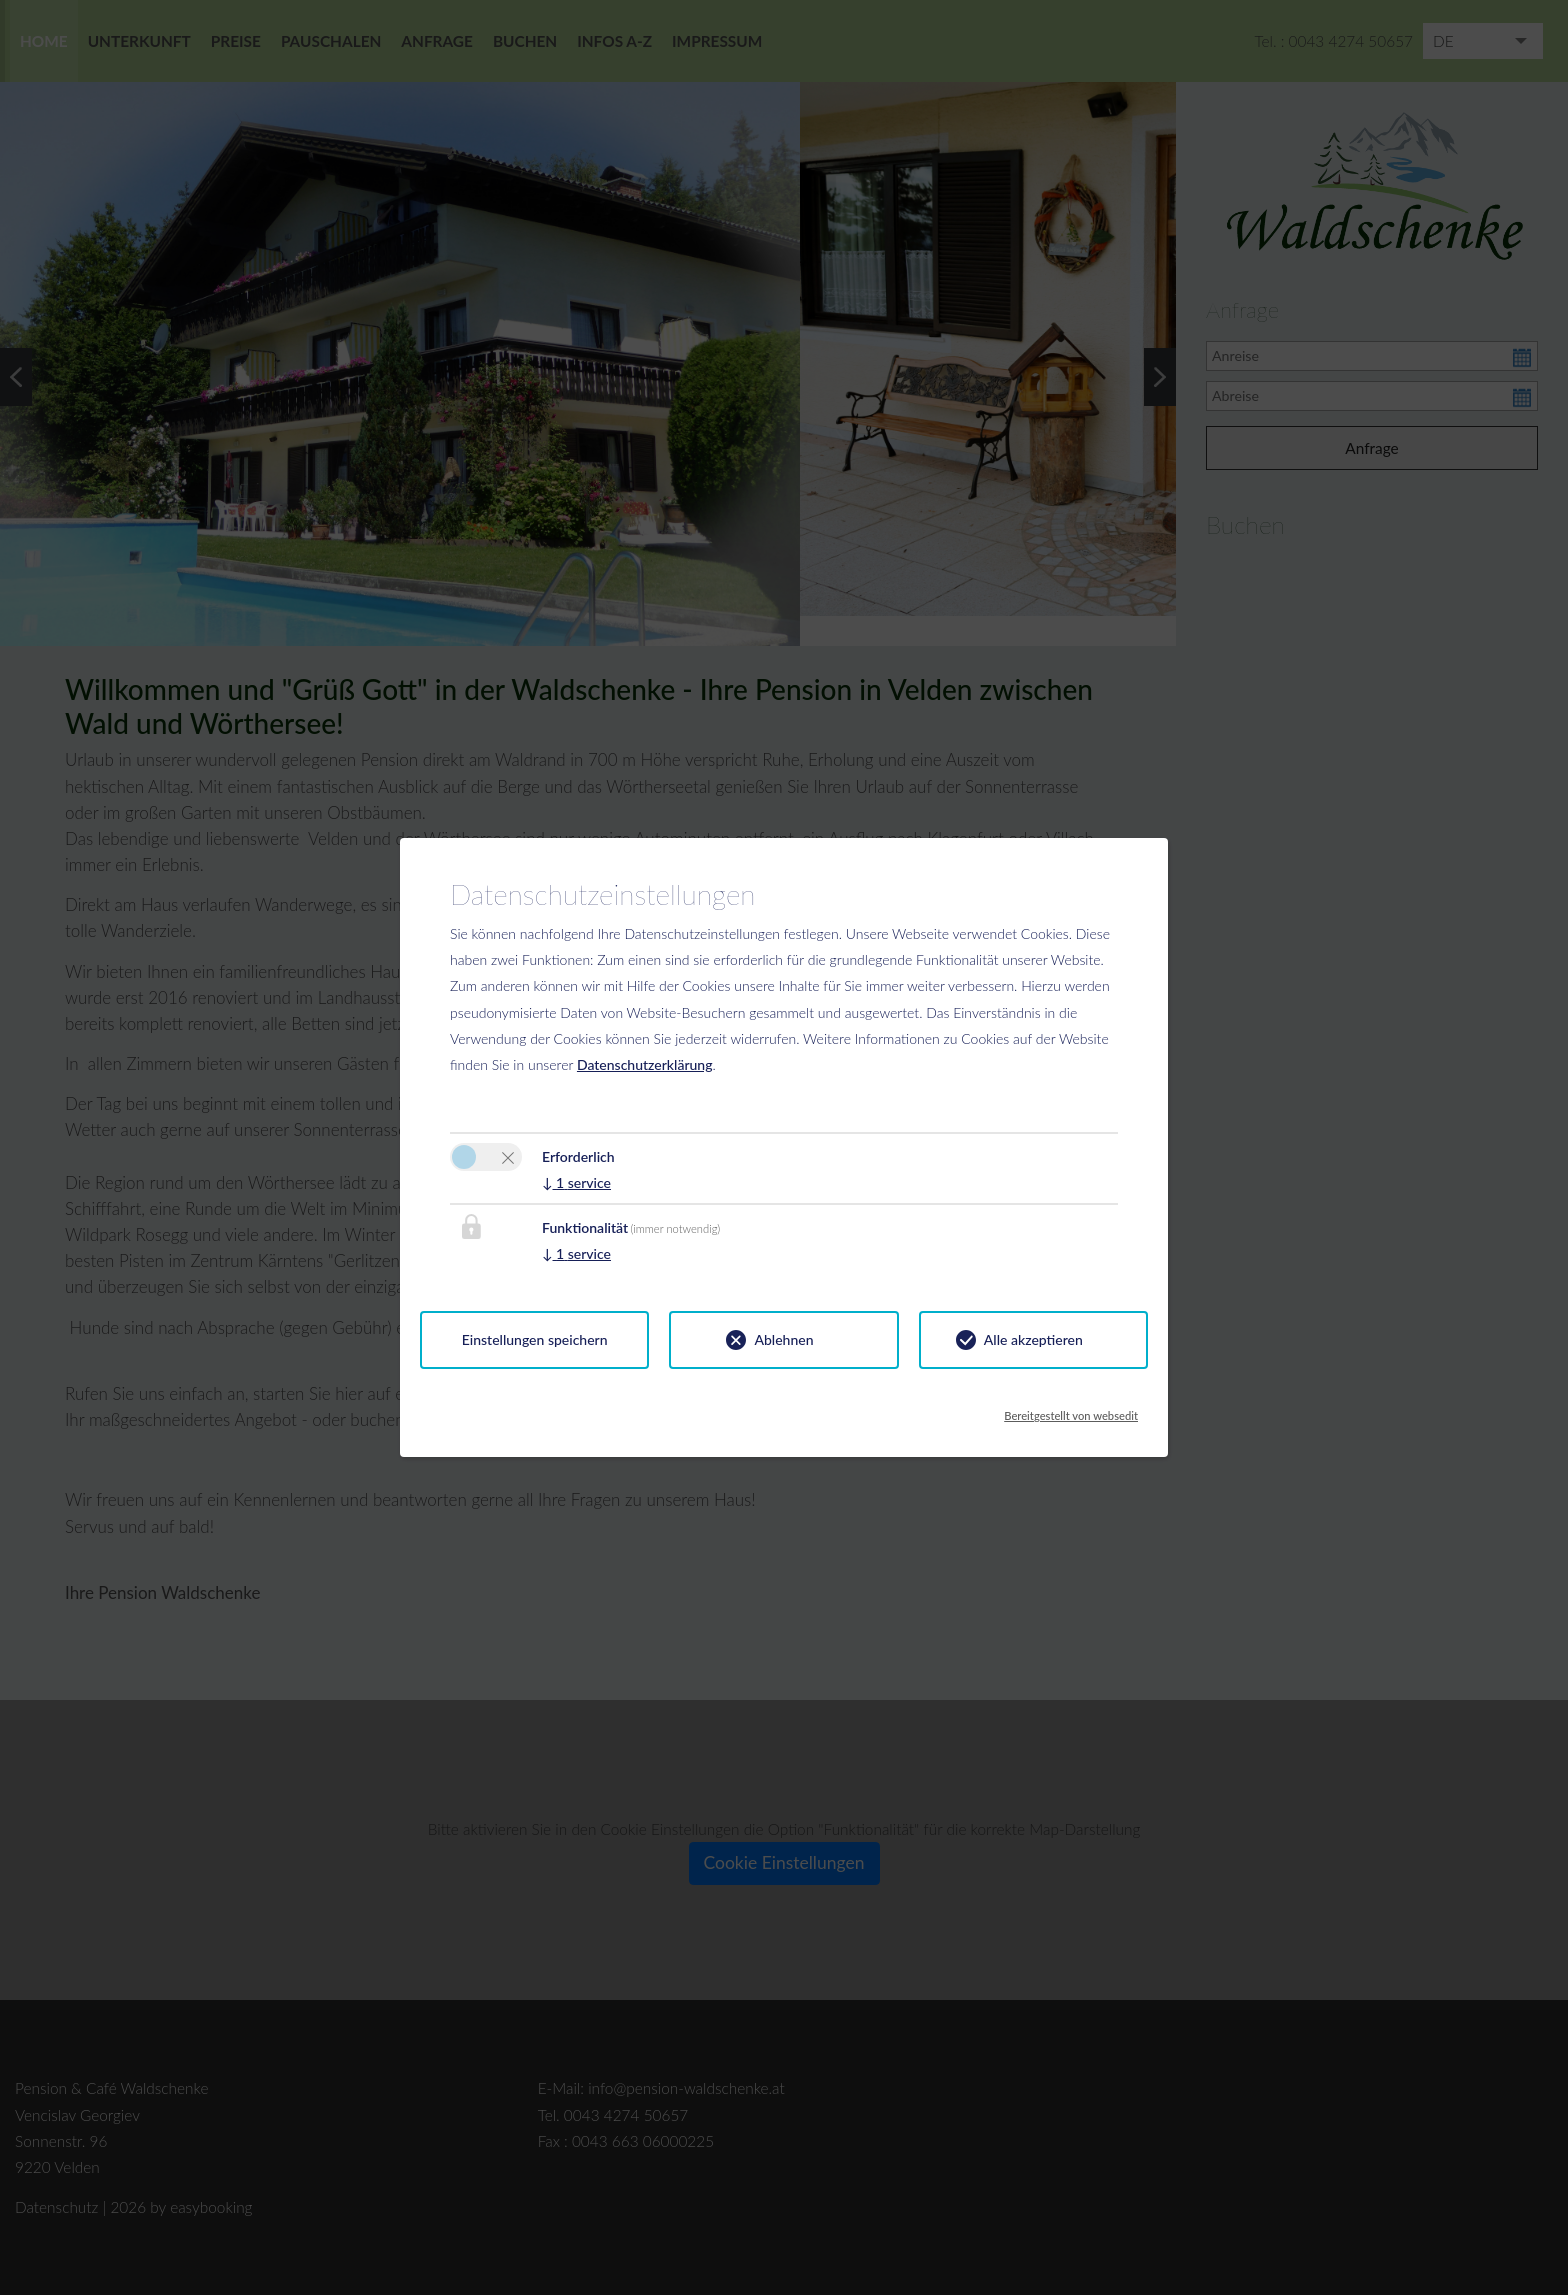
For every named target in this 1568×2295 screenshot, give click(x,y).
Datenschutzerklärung (645, 1064)
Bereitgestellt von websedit (1071, 1410)
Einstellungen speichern (535, 1339)
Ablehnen (783, 1339)
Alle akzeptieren (1033, 1339)
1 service (576, 1182)
